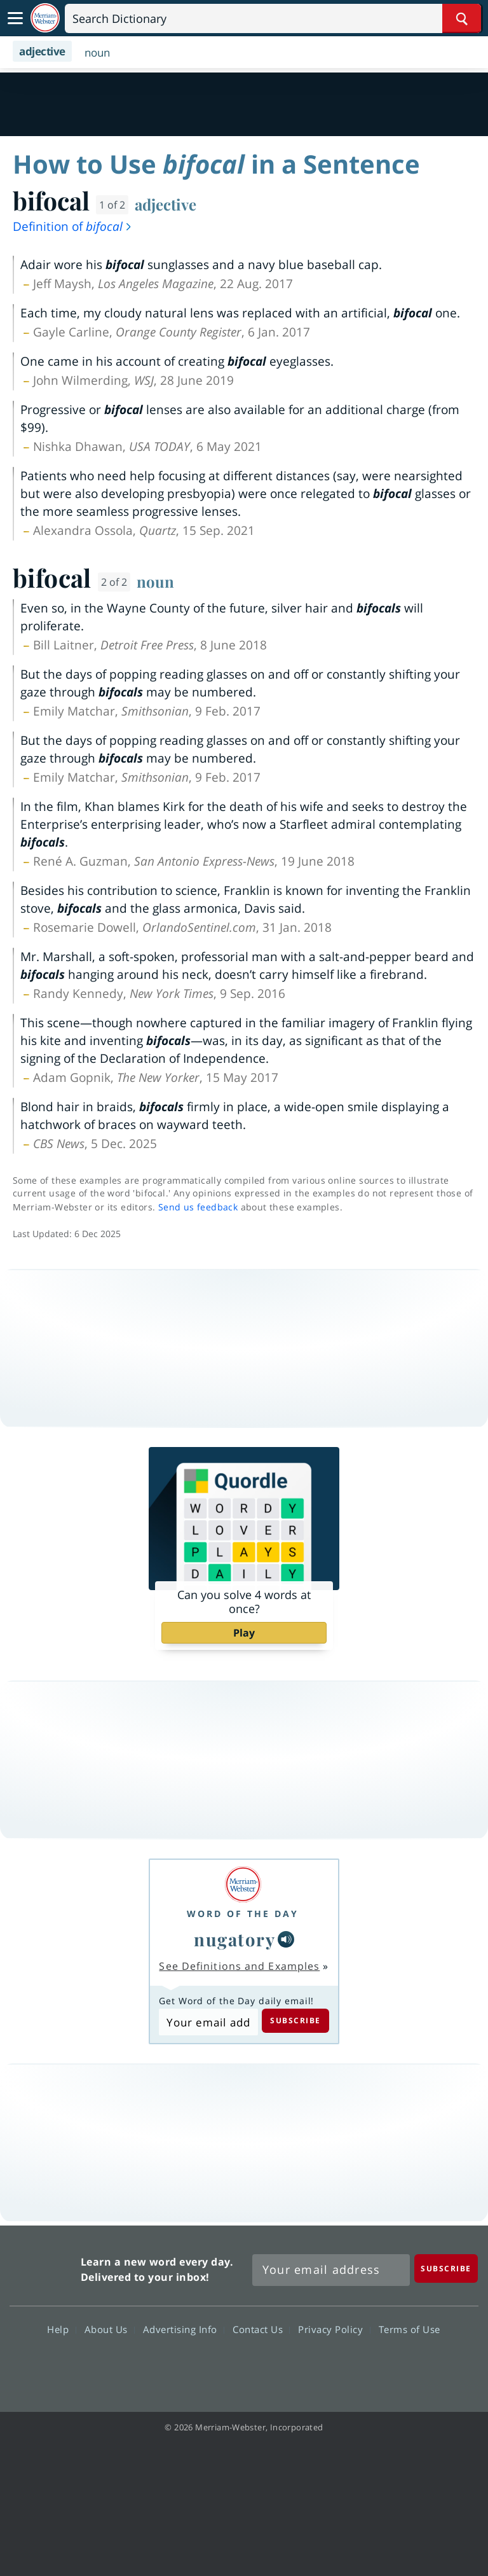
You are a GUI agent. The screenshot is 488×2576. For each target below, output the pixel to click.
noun (155, 581)
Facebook (175, 2366)
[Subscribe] (446, 2268)
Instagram (312, 2366)
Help (61, 2329)
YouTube (266, 2366)
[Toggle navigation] (15, 18)
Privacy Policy (334, 2329)
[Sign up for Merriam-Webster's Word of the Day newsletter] (331, 2270)
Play (244, 1633)
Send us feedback (198, 1207)
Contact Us (261, 2329)
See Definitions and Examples (239, 1966)
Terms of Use (409, 2329)
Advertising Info (183, 2329)
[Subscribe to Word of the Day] (208, 2022)
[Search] (273, 18)
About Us (110, 2329)
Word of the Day (243, 1914)
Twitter (221, 2366)
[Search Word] (461, 18)
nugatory (234, 1939)
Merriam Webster (43, 2266)
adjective (165, 204)
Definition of (73, 226)
